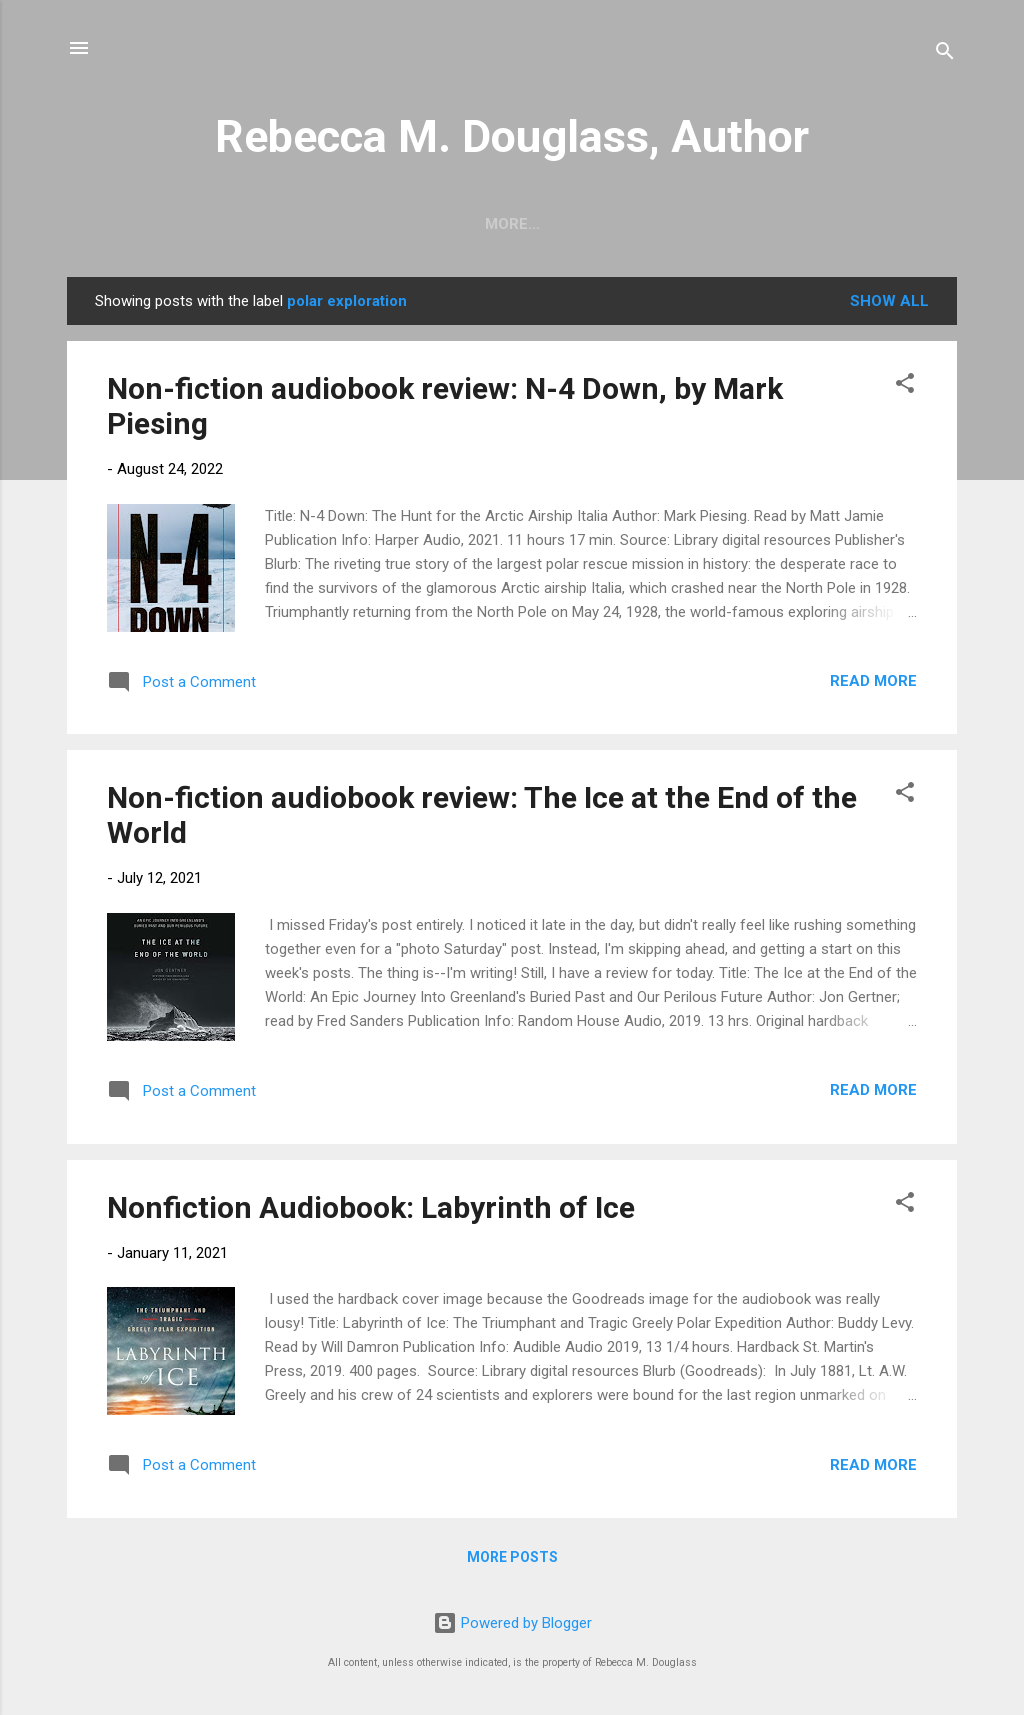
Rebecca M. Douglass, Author (512, 136)
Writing (435, 224)
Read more (873, 681)
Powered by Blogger (512, 1623)
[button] (905, 386)
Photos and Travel (583, 224)
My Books (739, 224)
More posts (512, 1557)
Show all (889, 301)
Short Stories (307, 224)
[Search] (945, 54)
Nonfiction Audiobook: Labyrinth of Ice (371, 1207)
